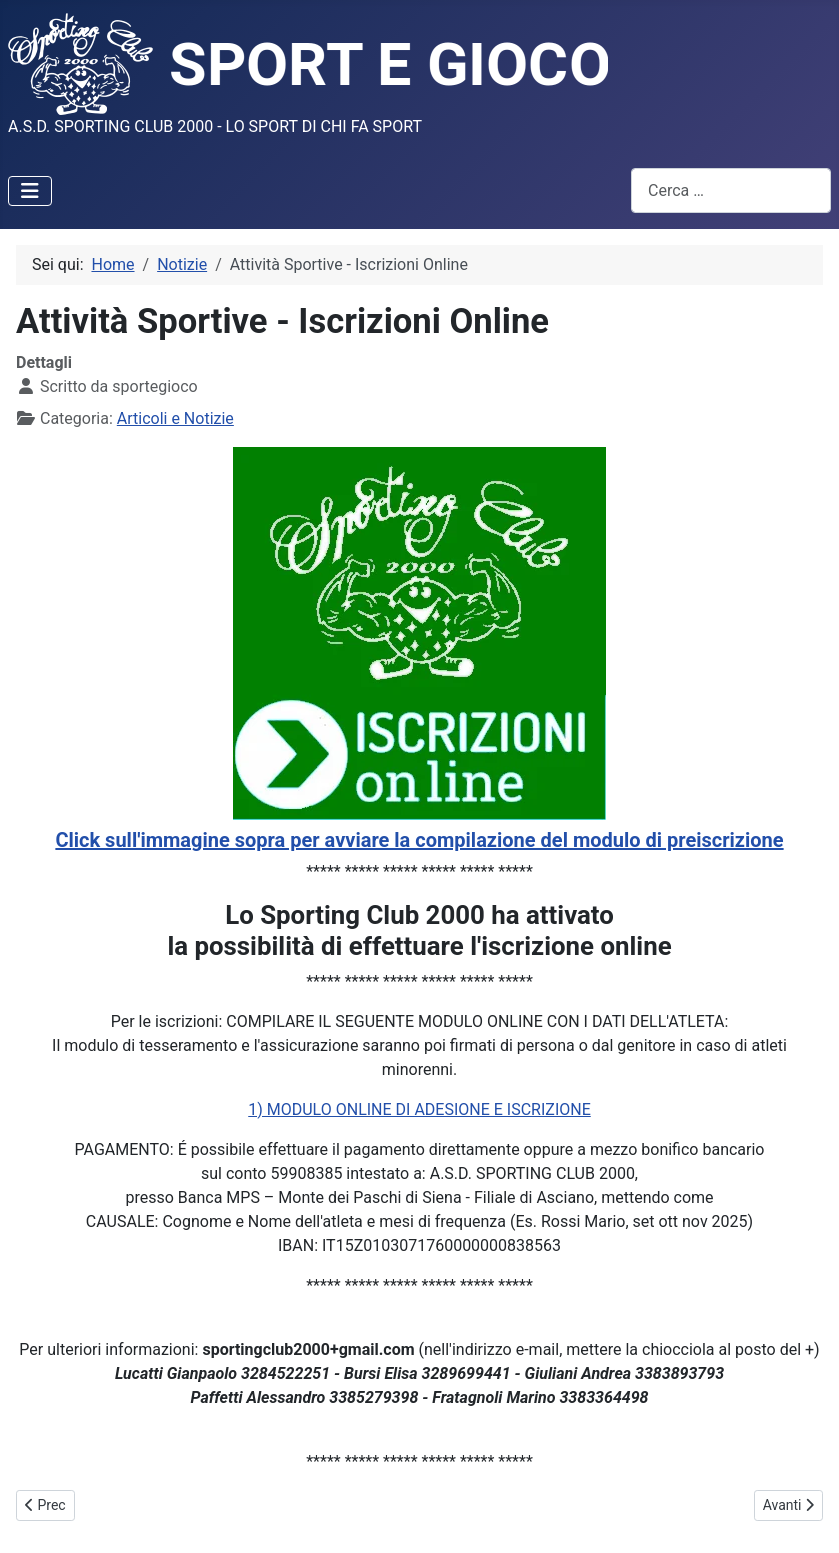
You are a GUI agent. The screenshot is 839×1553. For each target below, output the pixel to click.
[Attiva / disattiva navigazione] (30, 191)
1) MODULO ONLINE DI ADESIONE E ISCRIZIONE (419, 1109)
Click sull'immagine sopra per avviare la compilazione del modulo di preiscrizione (419, 840)
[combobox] (731, 190)
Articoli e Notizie (175, 418)
